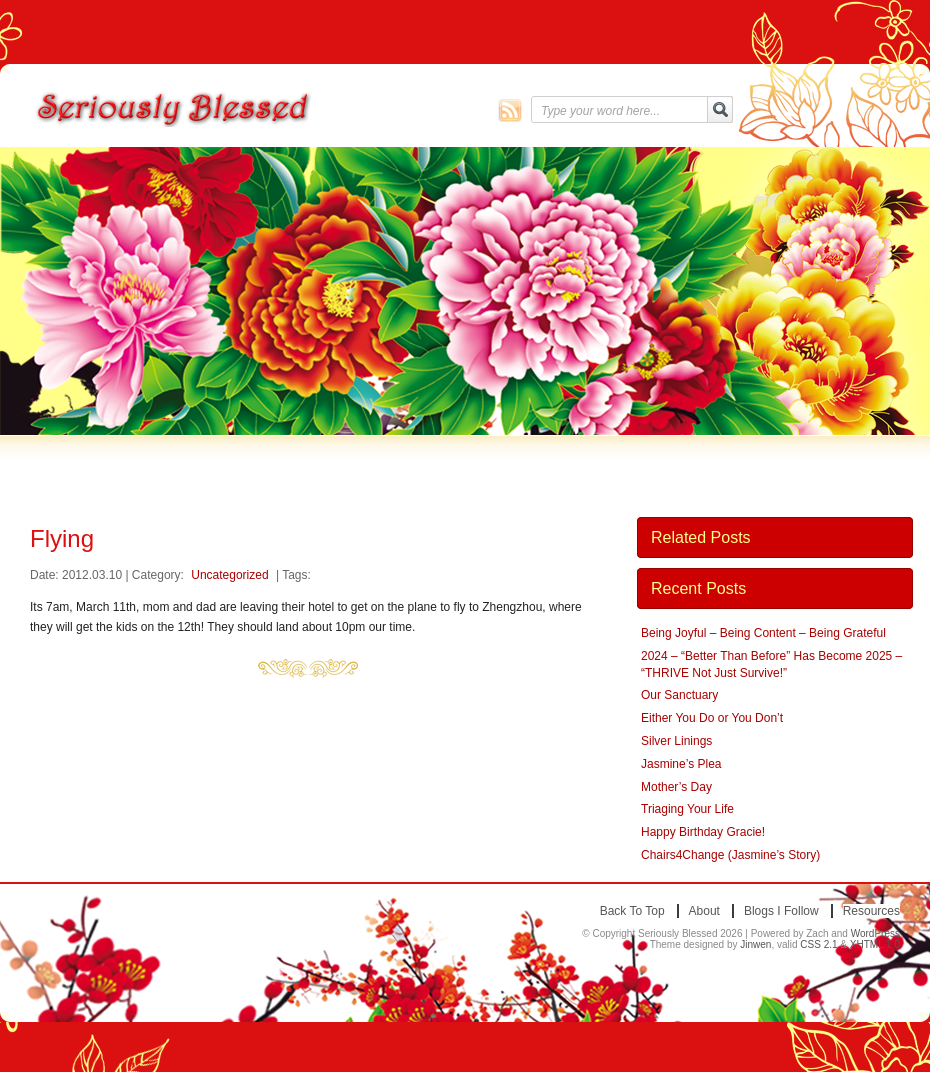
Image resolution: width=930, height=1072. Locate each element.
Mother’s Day (676, 787)
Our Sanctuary (679, 695)
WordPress (875, 933)
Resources (871, 911)
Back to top (632, 911)
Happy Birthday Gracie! (703, 832)
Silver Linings (676, 741)
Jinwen (755, 944)
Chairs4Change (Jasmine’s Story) (730, 855)
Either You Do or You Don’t (712, 718)
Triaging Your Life (687, 809)
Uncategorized (229, 575)
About (704, 911)
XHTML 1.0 (875, 944)
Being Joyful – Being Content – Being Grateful (763, 633)
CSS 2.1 (818, 944)
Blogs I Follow (781, 911)
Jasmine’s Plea (681, 764)
